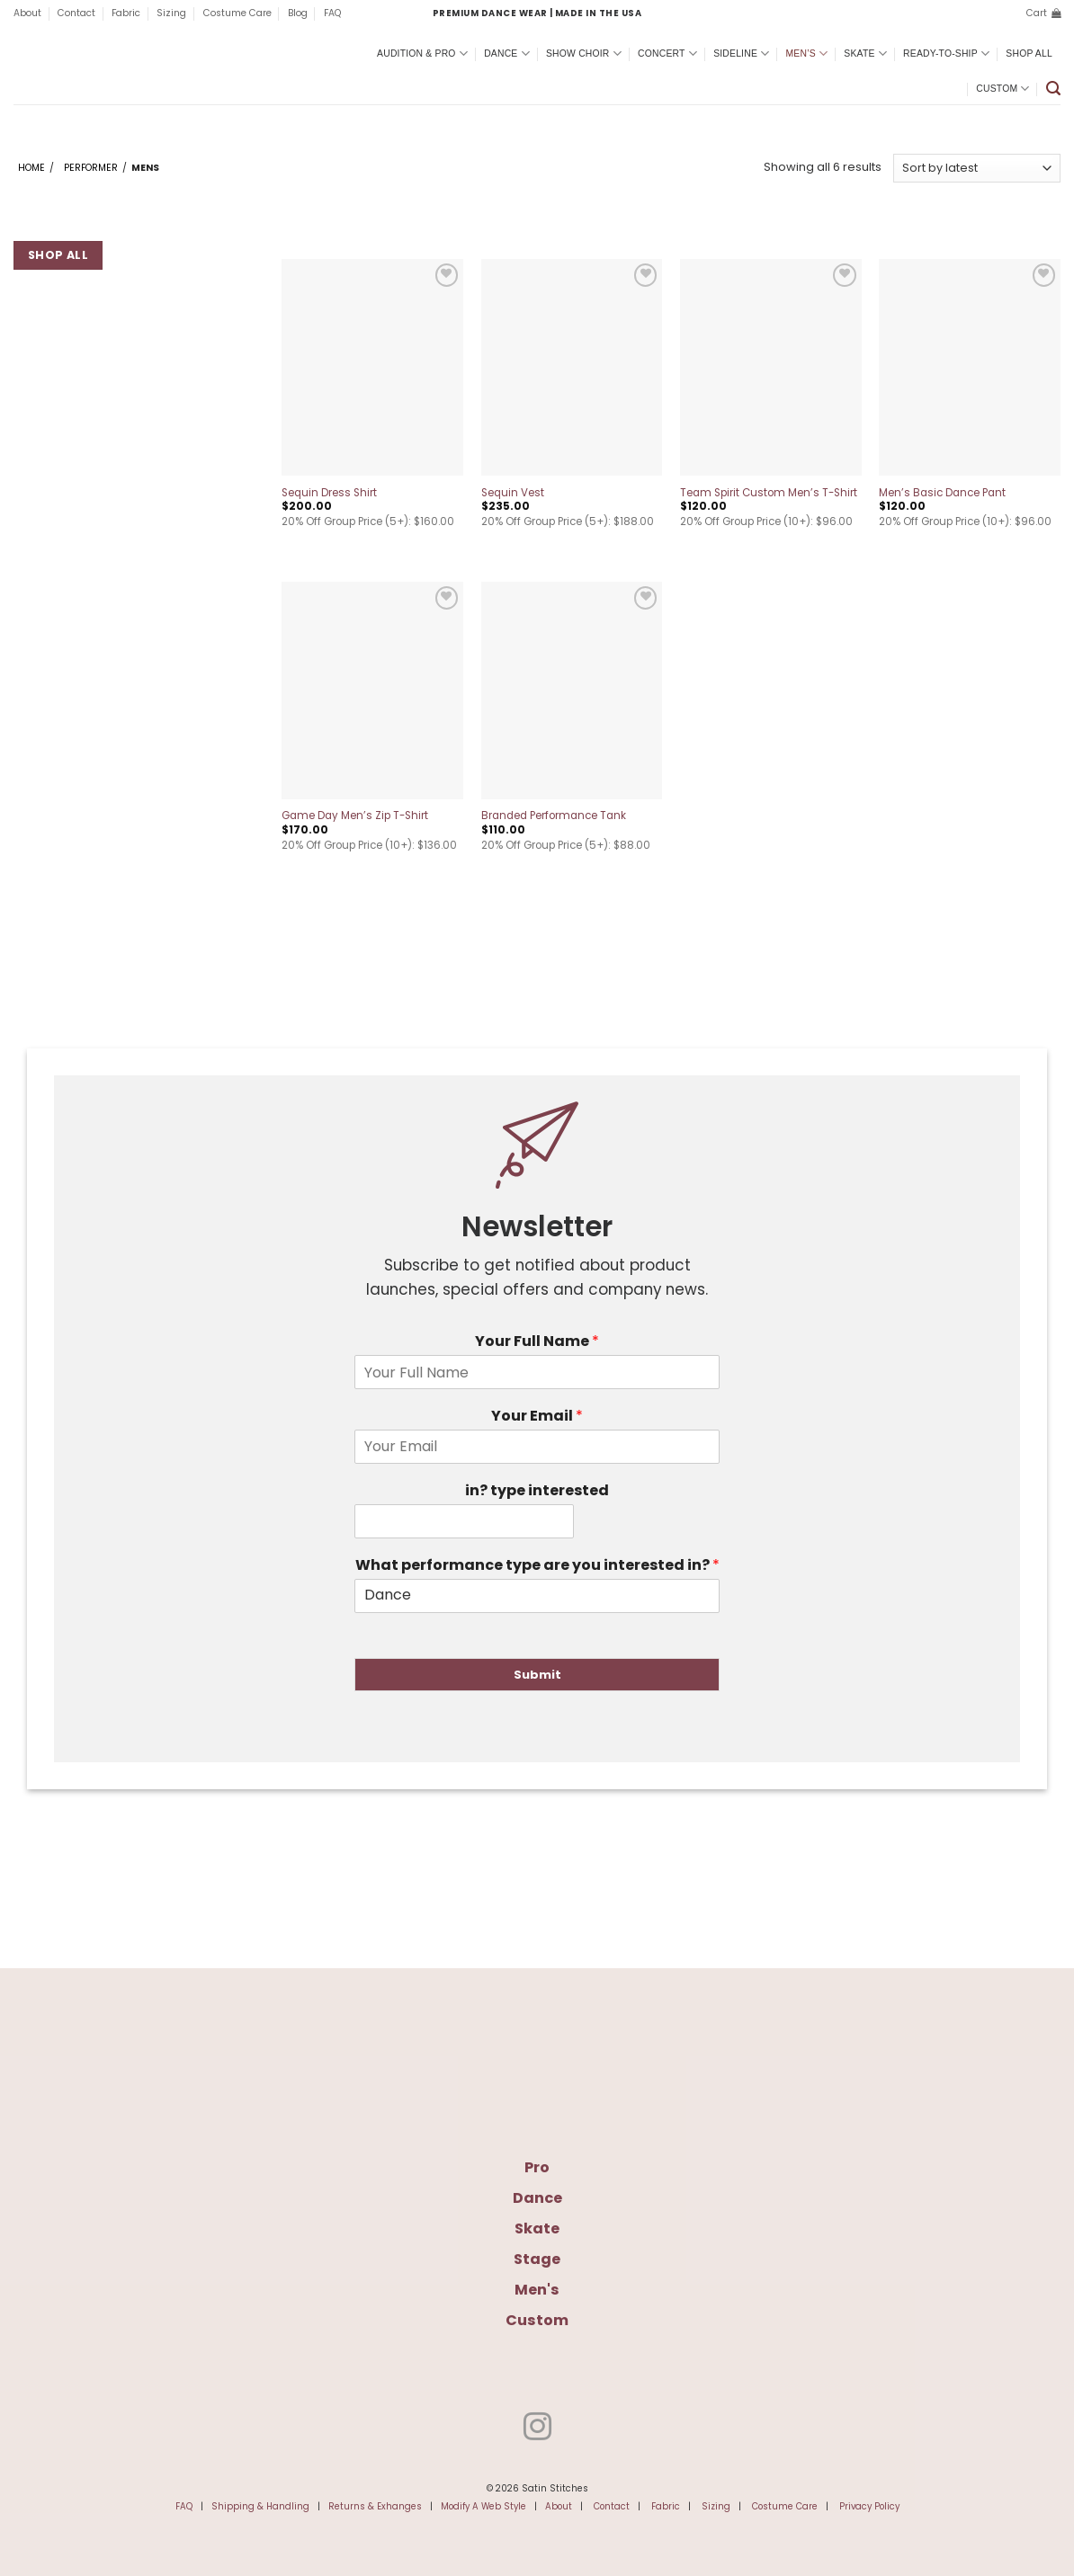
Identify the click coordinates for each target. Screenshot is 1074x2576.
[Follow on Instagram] (536, 2429)
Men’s (807, 53)
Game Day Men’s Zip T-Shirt (355, 816)
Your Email (537, 1416)
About (27, 13)
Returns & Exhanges (375, 2506)
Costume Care (237, 13)
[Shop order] (977, 168)
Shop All (1029, 53)
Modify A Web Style (483, 2506)
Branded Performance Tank (553, 816)
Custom (1002, 88)
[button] (1043, 13)
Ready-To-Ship (946, 53)
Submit (537, 1674)
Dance (507, 53)
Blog (298, 13)
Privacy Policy (869, 2506)
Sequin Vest (512, 493)
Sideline (741, 53)
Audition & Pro (422, 53)
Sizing (171, 13)
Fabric (126, 13)
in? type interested (537, 1491)
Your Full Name (537, 1342)
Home (31, 167)
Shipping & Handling (260, 2506)
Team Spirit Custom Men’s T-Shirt (768, 493)
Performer (91, 167)
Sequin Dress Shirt (329, 493)
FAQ (332, 13)
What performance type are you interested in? (537, 1565)
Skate (865, 53)
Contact (76, 13)
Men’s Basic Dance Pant (942, 493)
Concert (667, 53)
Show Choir (584, 53)
